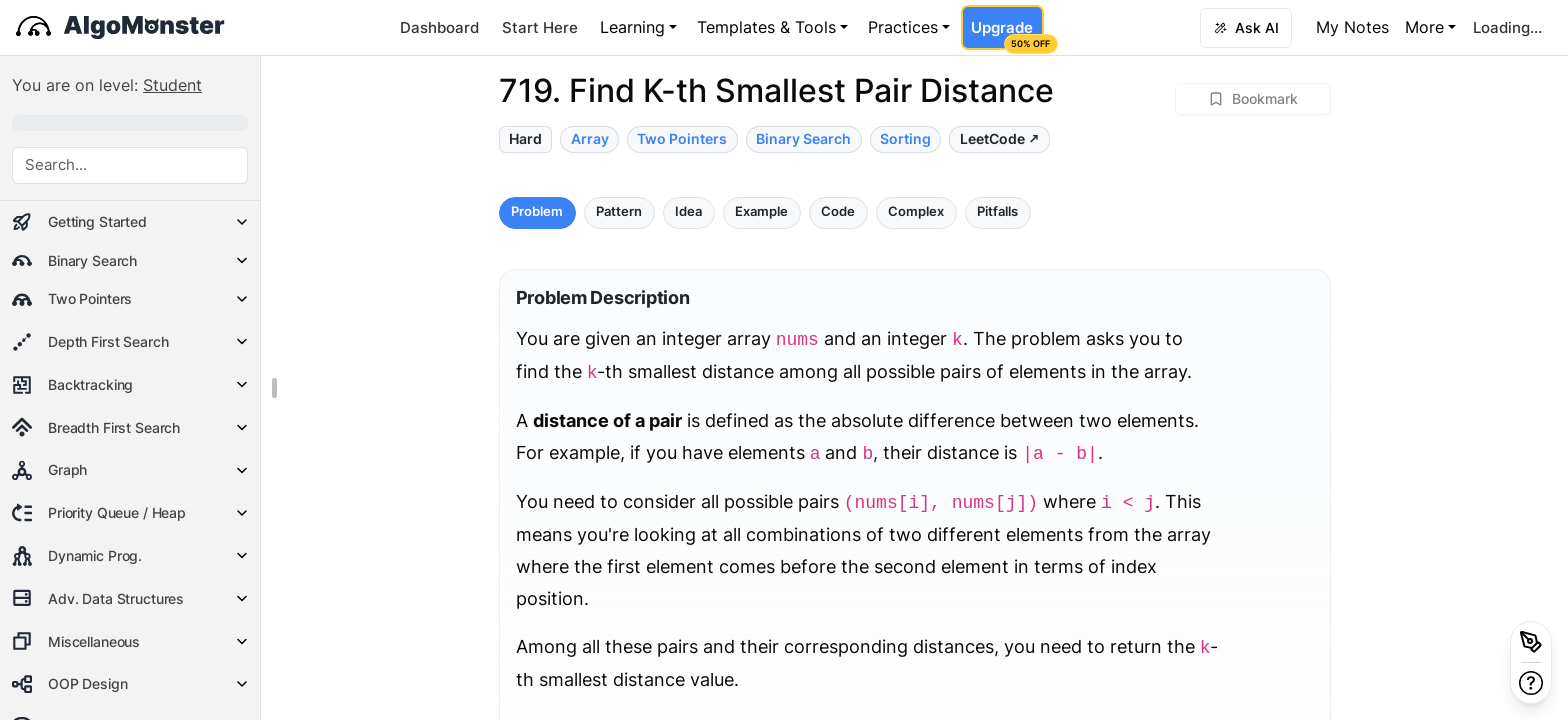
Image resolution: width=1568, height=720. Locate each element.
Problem (537, 211)
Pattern (619, 211)
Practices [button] (903, 27)
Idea (688, 211)
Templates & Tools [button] (766, 27)
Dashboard (439, 27)
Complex (916, 211)
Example (761, 211)
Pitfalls (997, 211)
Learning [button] (632, 27)
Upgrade (1007, 34)
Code (838, 211)
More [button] (1424, 27)
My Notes (1352, 27)
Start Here (540, 27)
